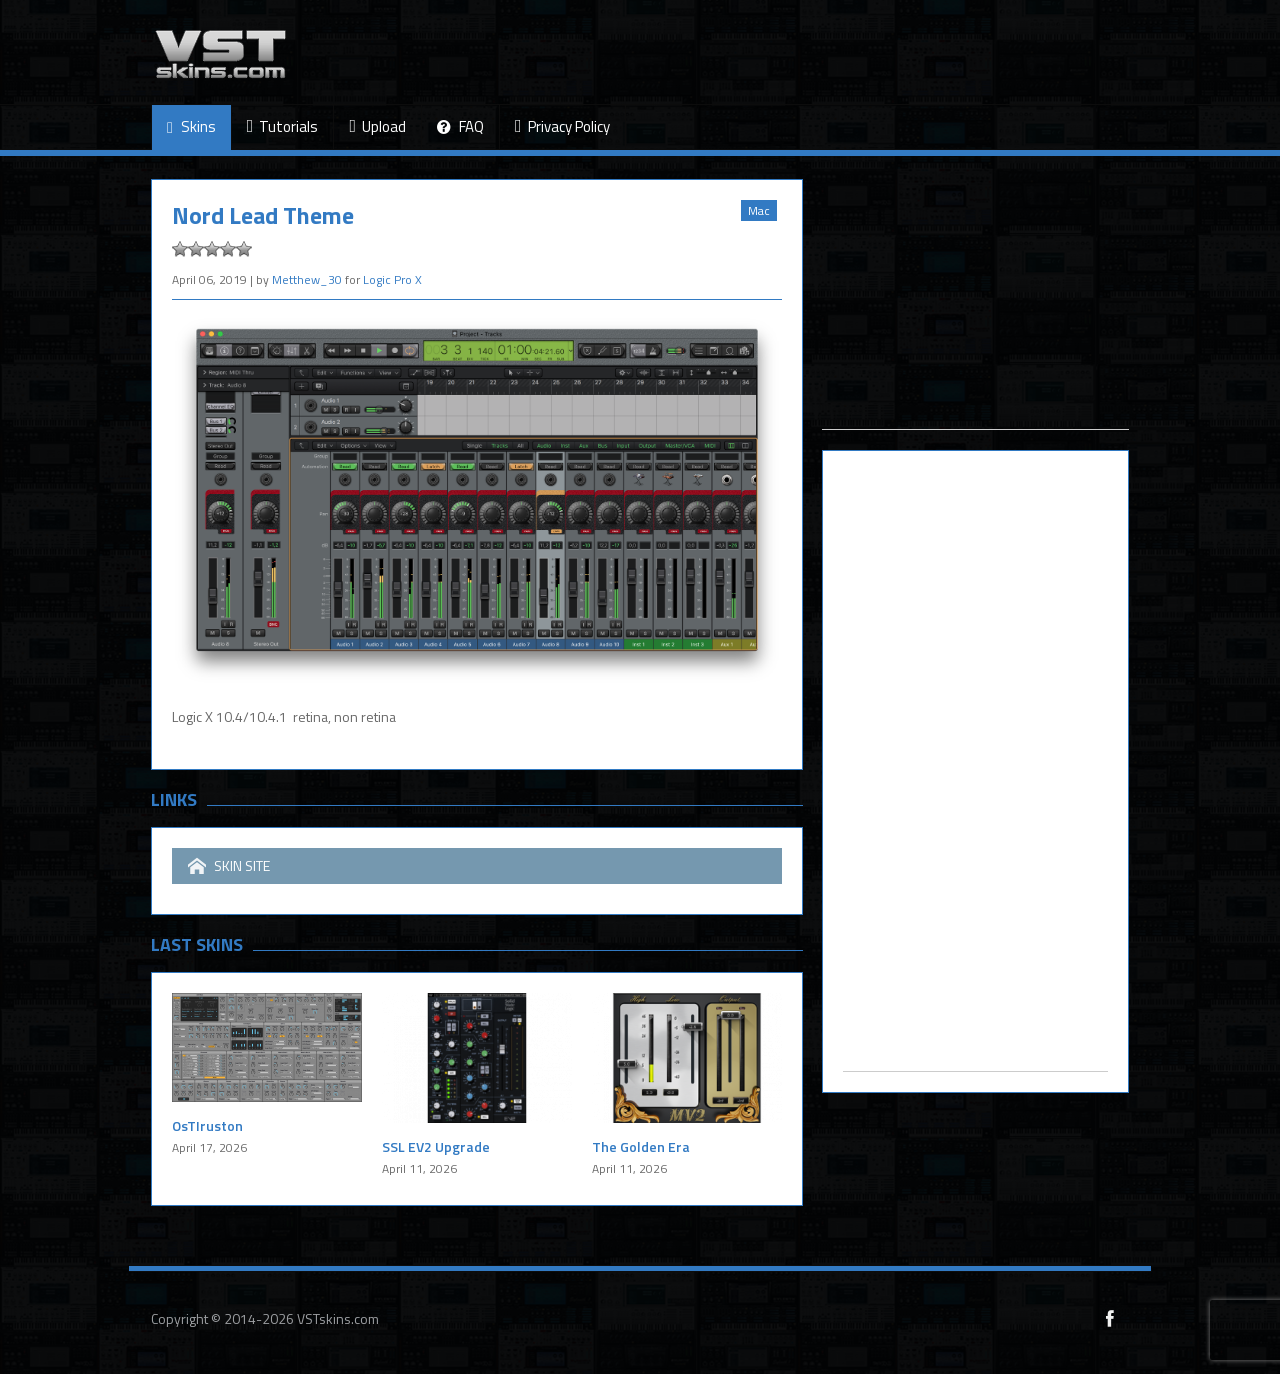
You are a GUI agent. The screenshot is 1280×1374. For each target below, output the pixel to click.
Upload (377, 126)
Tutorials (283, 126)
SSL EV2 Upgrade (436, 1146)
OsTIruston (207, 1125)
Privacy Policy (562, 126)
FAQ (460, 127)
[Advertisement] (975, 304)
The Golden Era (641, 1146)
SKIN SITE (229, 866)
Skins (191, 127)
